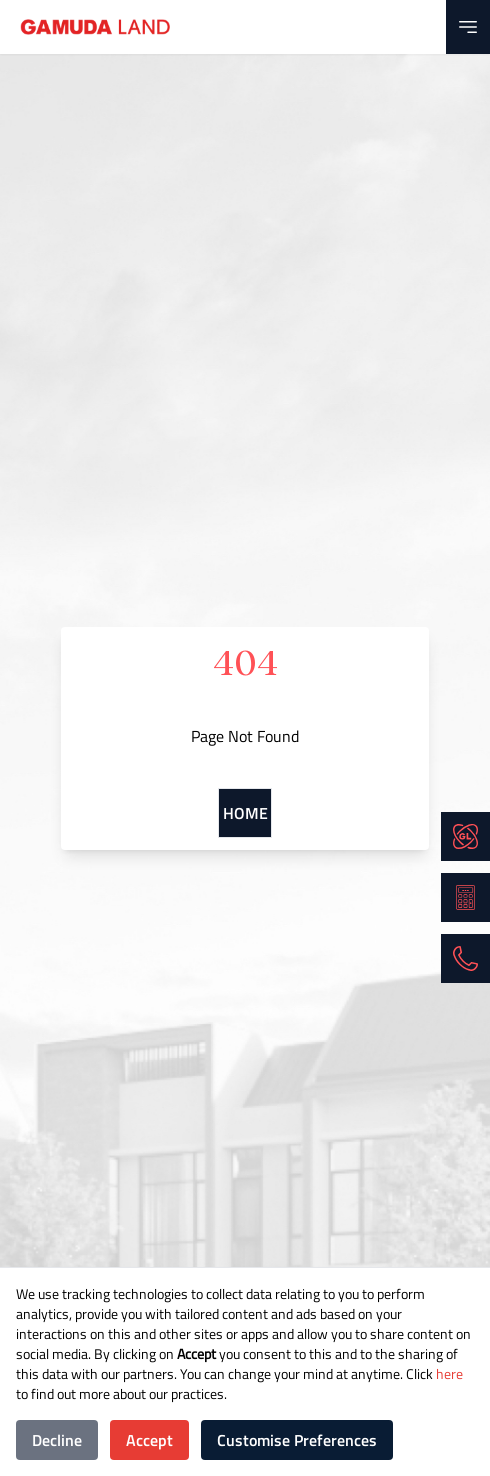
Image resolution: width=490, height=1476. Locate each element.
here (448, 1373)
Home (245, 813)
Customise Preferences (297, 1440)
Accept (149, 1440)
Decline (57, 1440)
